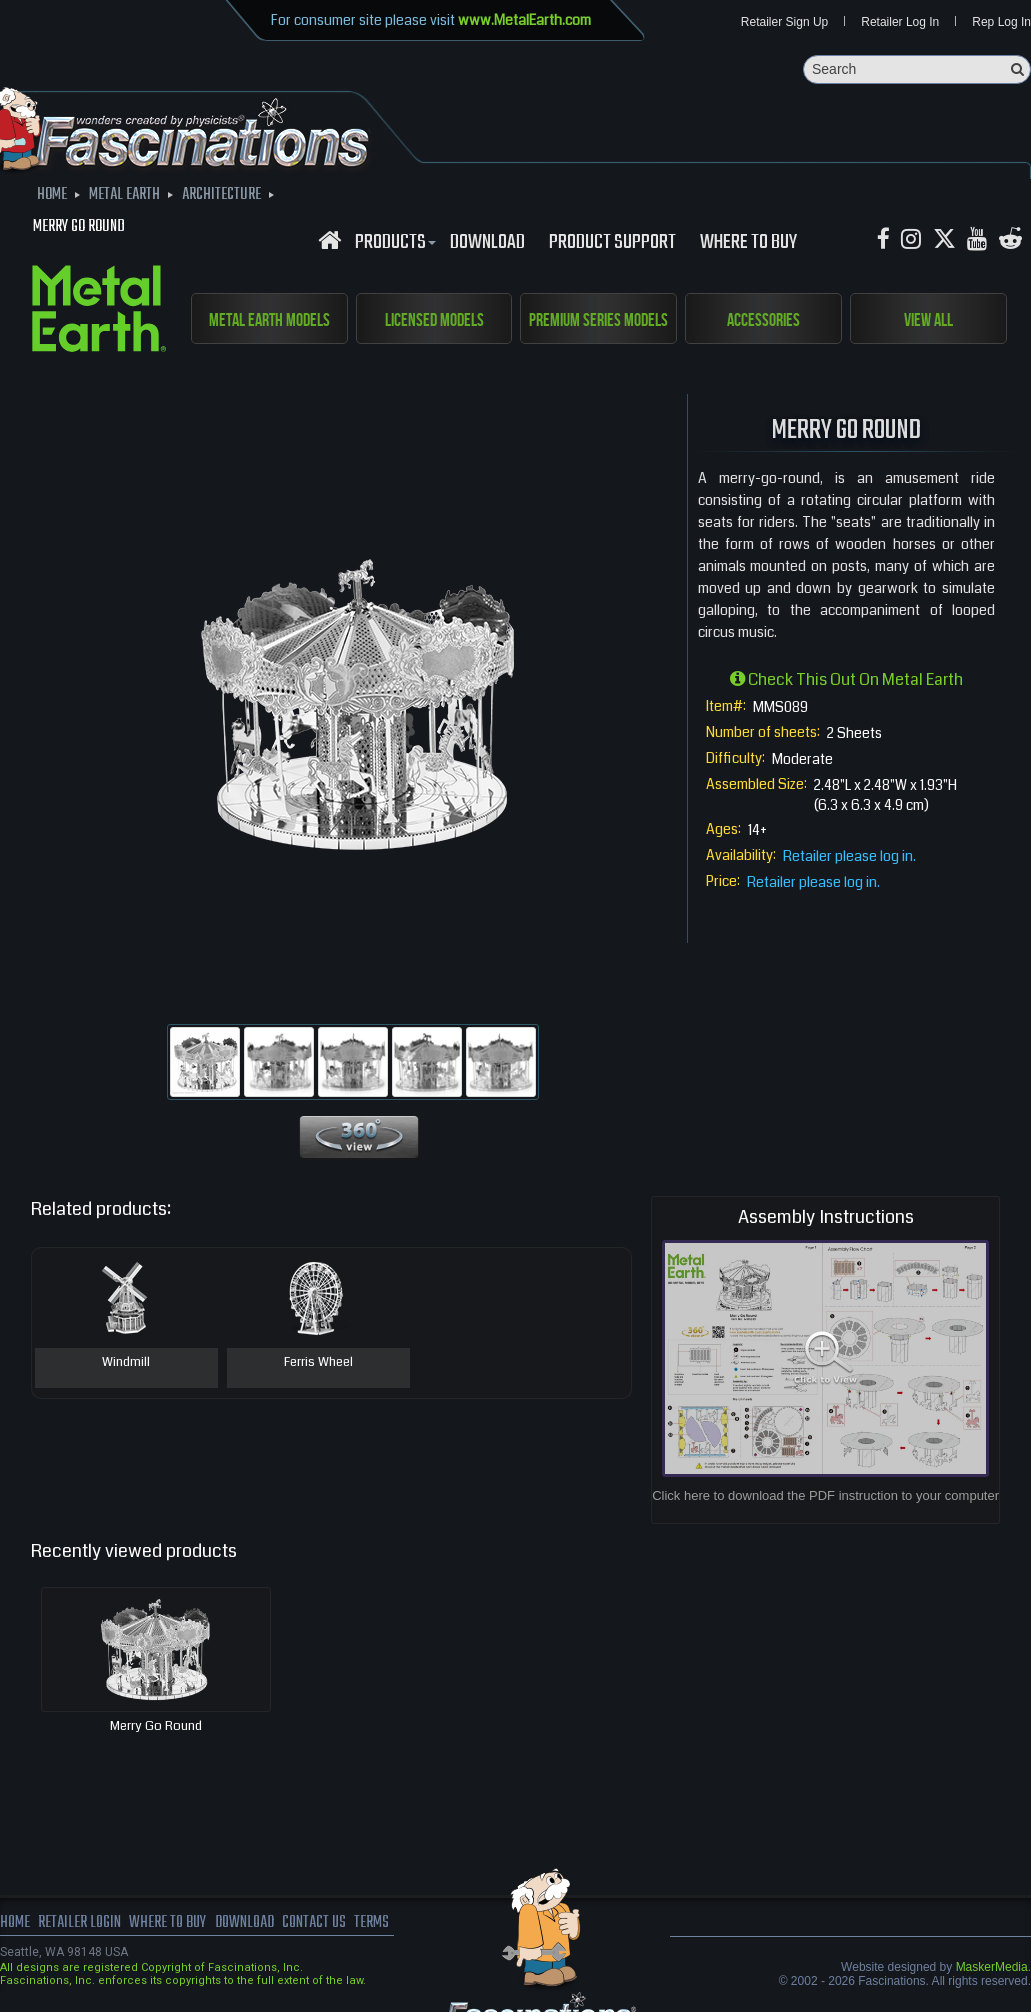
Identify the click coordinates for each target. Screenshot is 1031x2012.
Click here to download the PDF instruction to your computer (825, 1495)
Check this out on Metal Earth (846, 679)
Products (393, 243)
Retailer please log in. (849, 856)
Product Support (612, 243)
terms (376, 1923)
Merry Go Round (156, 1726)
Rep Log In (1001, 22)
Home (15, 1923)
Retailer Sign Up (784, 22)
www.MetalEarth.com (524, 20)
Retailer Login (79, 1923)
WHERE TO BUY (748, 243)
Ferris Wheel (318, 1363)
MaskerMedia (992, 1967)
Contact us (317, 1923)
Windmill (126, 1363)
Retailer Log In (900, 22)
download (487, 243)
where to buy (169, 1923)
